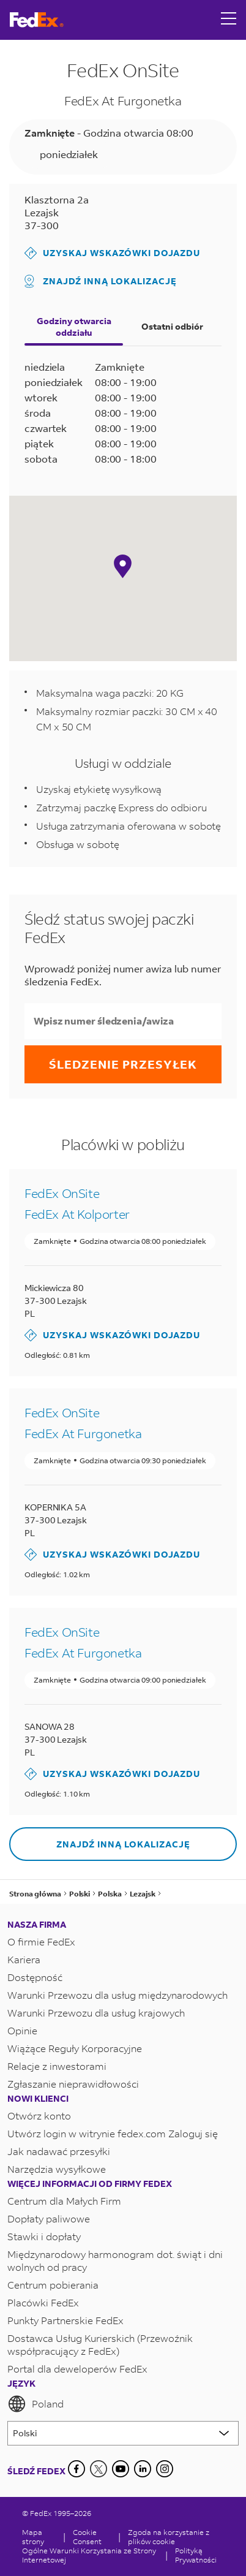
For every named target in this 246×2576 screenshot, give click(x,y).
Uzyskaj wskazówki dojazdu (112, 253)
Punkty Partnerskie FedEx (65, 2320)
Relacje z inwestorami (56, 2065)
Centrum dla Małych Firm (64, 2200)
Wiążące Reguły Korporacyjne (74, 2048)
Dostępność (34, 1977)
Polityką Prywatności (196, 2555)
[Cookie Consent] (92, 2537)
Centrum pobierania (53, 2284)
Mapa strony (33, 2537)
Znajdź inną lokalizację (100, 281)
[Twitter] (98, 2468)
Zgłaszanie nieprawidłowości (73, 2083)
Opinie (22, 2030)
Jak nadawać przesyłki (58, 2151)
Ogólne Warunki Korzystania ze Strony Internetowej (89, 2555)
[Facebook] (76, 2468)
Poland (35, 2404)
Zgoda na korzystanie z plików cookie (168, 2537)
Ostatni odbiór (172, 326)
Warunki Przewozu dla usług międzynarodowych (117, 1994)
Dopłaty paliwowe (48, 2218)
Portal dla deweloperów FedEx (77, 2368)
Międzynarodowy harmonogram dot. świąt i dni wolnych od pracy (115, 2260)
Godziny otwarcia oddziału (74, 326)
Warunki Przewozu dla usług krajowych (96, 2012)
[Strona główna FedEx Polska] (37, 20)
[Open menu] (229, 19)
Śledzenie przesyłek (123, 1064)
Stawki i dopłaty (44, 2236)
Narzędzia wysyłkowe (56, 2168)
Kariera (23, 1959)
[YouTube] (120, 2468)
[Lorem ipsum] (123, 2433)
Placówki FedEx (43, 2302)
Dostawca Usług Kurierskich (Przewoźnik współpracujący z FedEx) (100, 2344)
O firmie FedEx (41, 1941)
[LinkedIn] (142, 2468)
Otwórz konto (39, 2115)
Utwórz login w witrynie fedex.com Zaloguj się (112, 2133)
